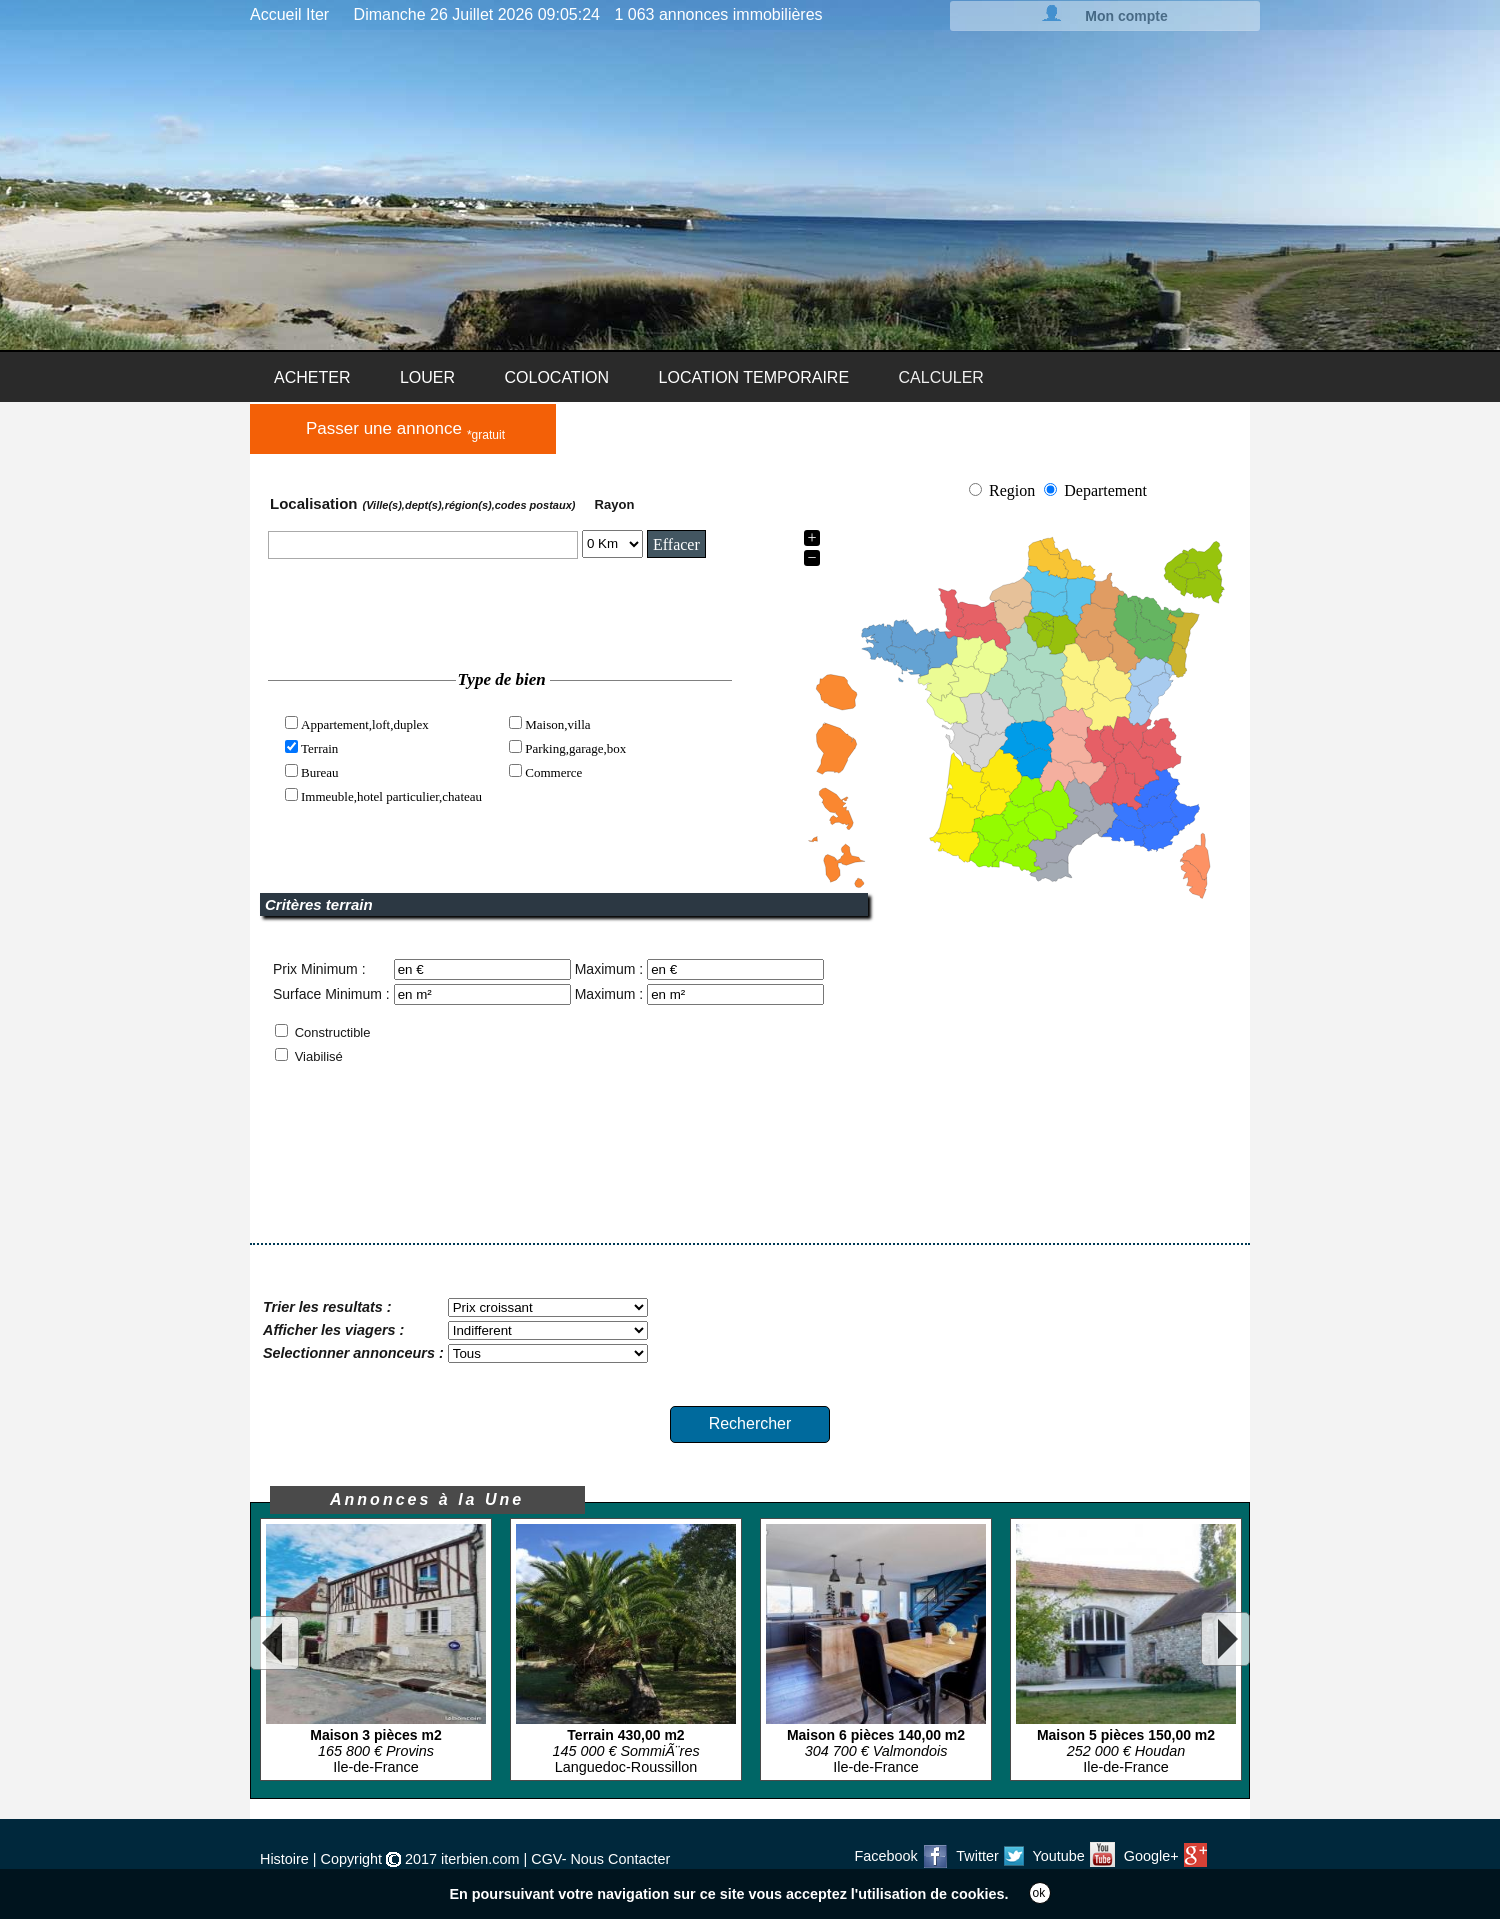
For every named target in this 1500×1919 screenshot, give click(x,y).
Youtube (1074, 1856)
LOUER (427, 377)
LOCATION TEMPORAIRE (754, 377)
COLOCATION (556, 377)
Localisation (425, 503)
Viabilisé (319, 1056)
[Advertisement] (1038, 1095)
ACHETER (312, 377)
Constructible (333, 1032)
